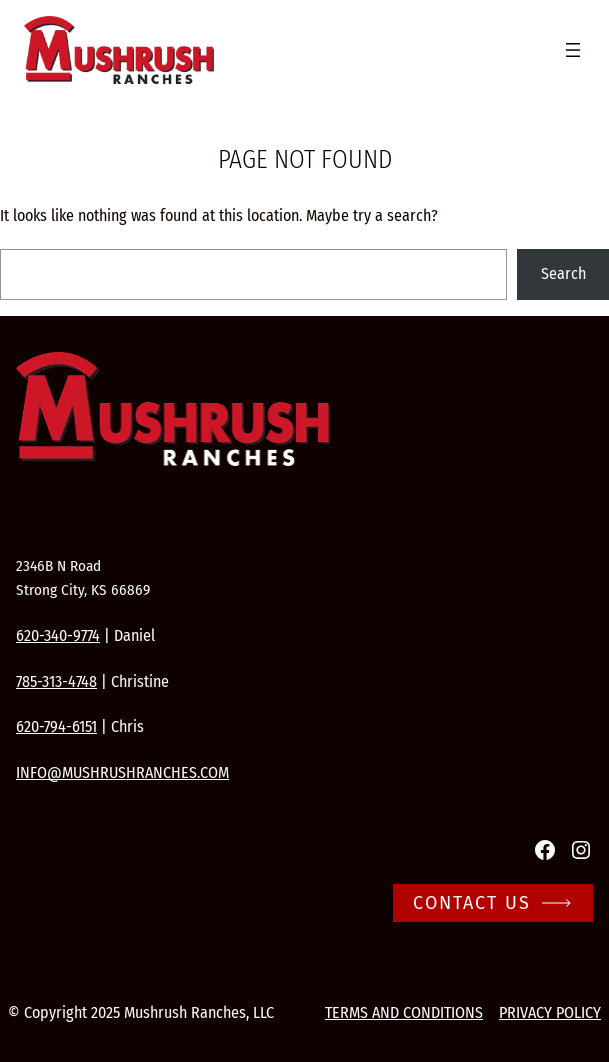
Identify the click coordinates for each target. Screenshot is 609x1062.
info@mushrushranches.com (122, 772)
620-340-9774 (58, 635)
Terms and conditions (404, 1012)
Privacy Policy (550, 1012)
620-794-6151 (56, 726)
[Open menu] (573, 50)
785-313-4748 (56, 681)
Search (563, 273)
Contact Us (472, 903)
